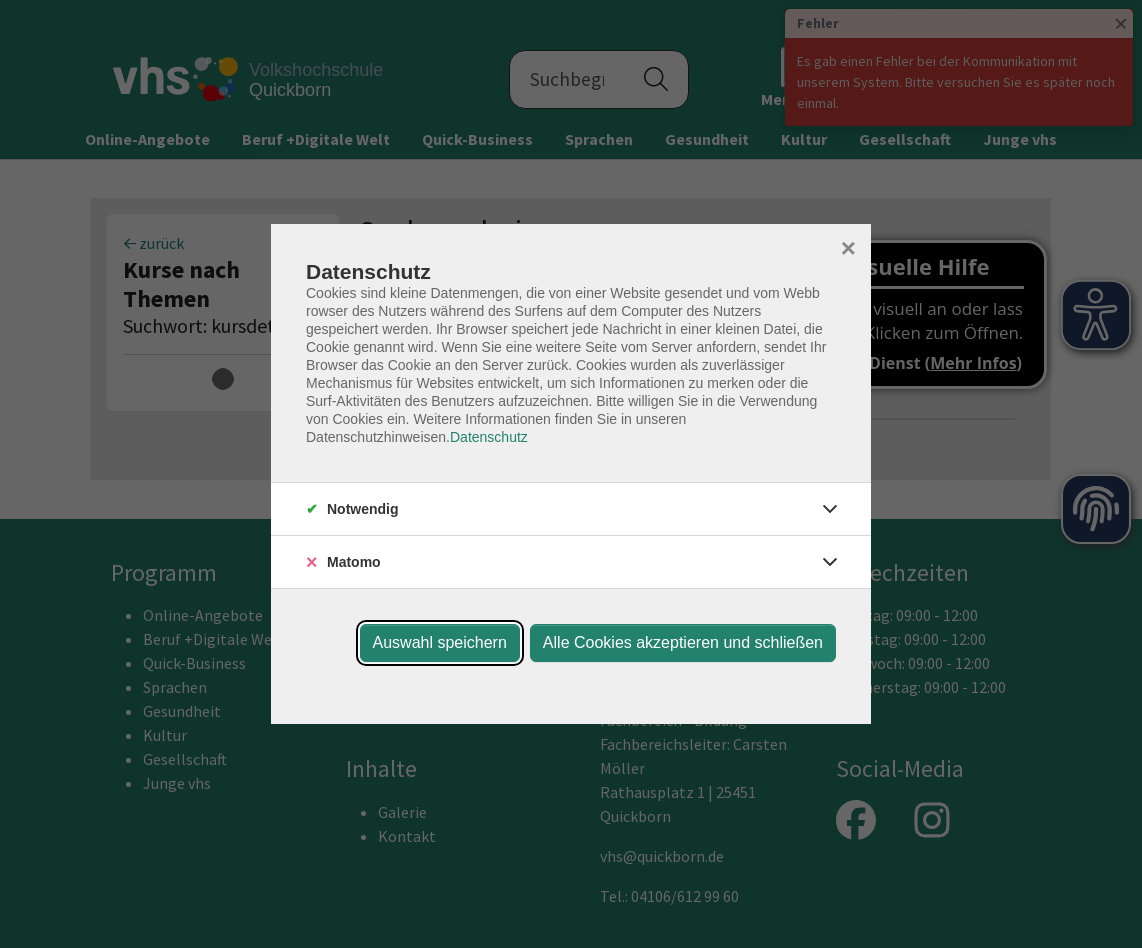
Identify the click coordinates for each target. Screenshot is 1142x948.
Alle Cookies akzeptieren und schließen (683, 642)
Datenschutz (489, 437)
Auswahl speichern (440, 642)
